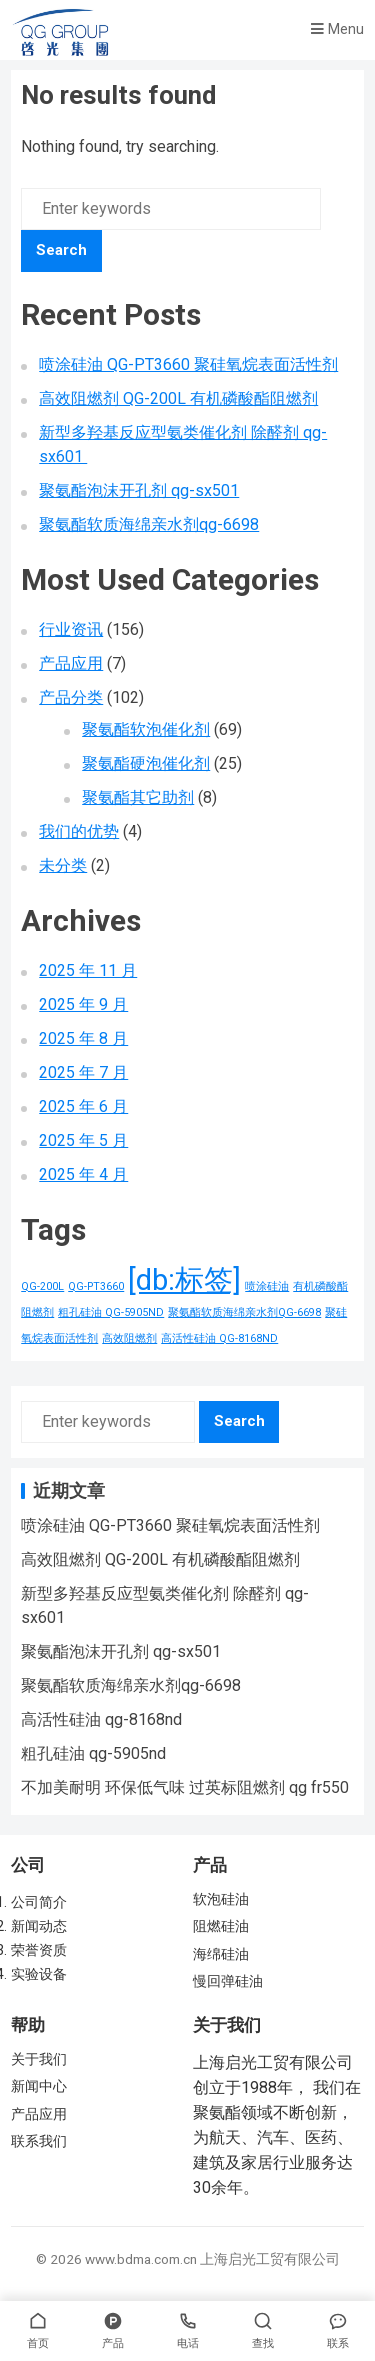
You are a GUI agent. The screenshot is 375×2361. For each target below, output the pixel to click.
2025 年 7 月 (83, 1072)
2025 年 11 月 (88, 970)
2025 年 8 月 (83, 1038)
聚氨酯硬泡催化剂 (146, 763)
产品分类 (71, 697)
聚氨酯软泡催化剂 (146, 729)
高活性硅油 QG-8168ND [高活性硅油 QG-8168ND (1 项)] (219, 1338)
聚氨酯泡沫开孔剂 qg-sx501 (139, 490)
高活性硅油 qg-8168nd (101, 1719)
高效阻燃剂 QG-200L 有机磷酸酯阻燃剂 (178, 398)
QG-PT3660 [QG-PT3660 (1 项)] (96, 1286)
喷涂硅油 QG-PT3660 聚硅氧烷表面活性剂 (188, 364)
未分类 (63, 865)
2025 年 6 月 (83, 1106)
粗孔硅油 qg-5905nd (93, 1753)
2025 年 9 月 (83, 1004)
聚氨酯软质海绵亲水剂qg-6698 (149, 524)
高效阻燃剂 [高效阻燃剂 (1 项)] (129, 1338)
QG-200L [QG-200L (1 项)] (42, 1286)
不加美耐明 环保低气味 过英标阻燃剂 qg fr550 (185, 1787)
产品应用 (71, 663)
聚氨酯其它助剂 (138, 797)
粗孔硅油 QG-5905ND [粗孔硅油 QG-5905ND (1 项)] (111, 1312)
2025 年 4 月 (83, 1174)
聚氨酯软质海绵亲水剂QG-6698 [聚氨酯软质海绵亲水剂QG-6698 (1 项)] (244, 1312)
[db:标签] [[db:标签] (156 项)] (184, 1280)
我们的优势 (79, 831)
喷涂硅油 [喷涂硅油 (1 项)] (267, 1286)
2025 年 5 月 (83, 1140)
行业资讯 (71, 629)
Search (61, 250)
